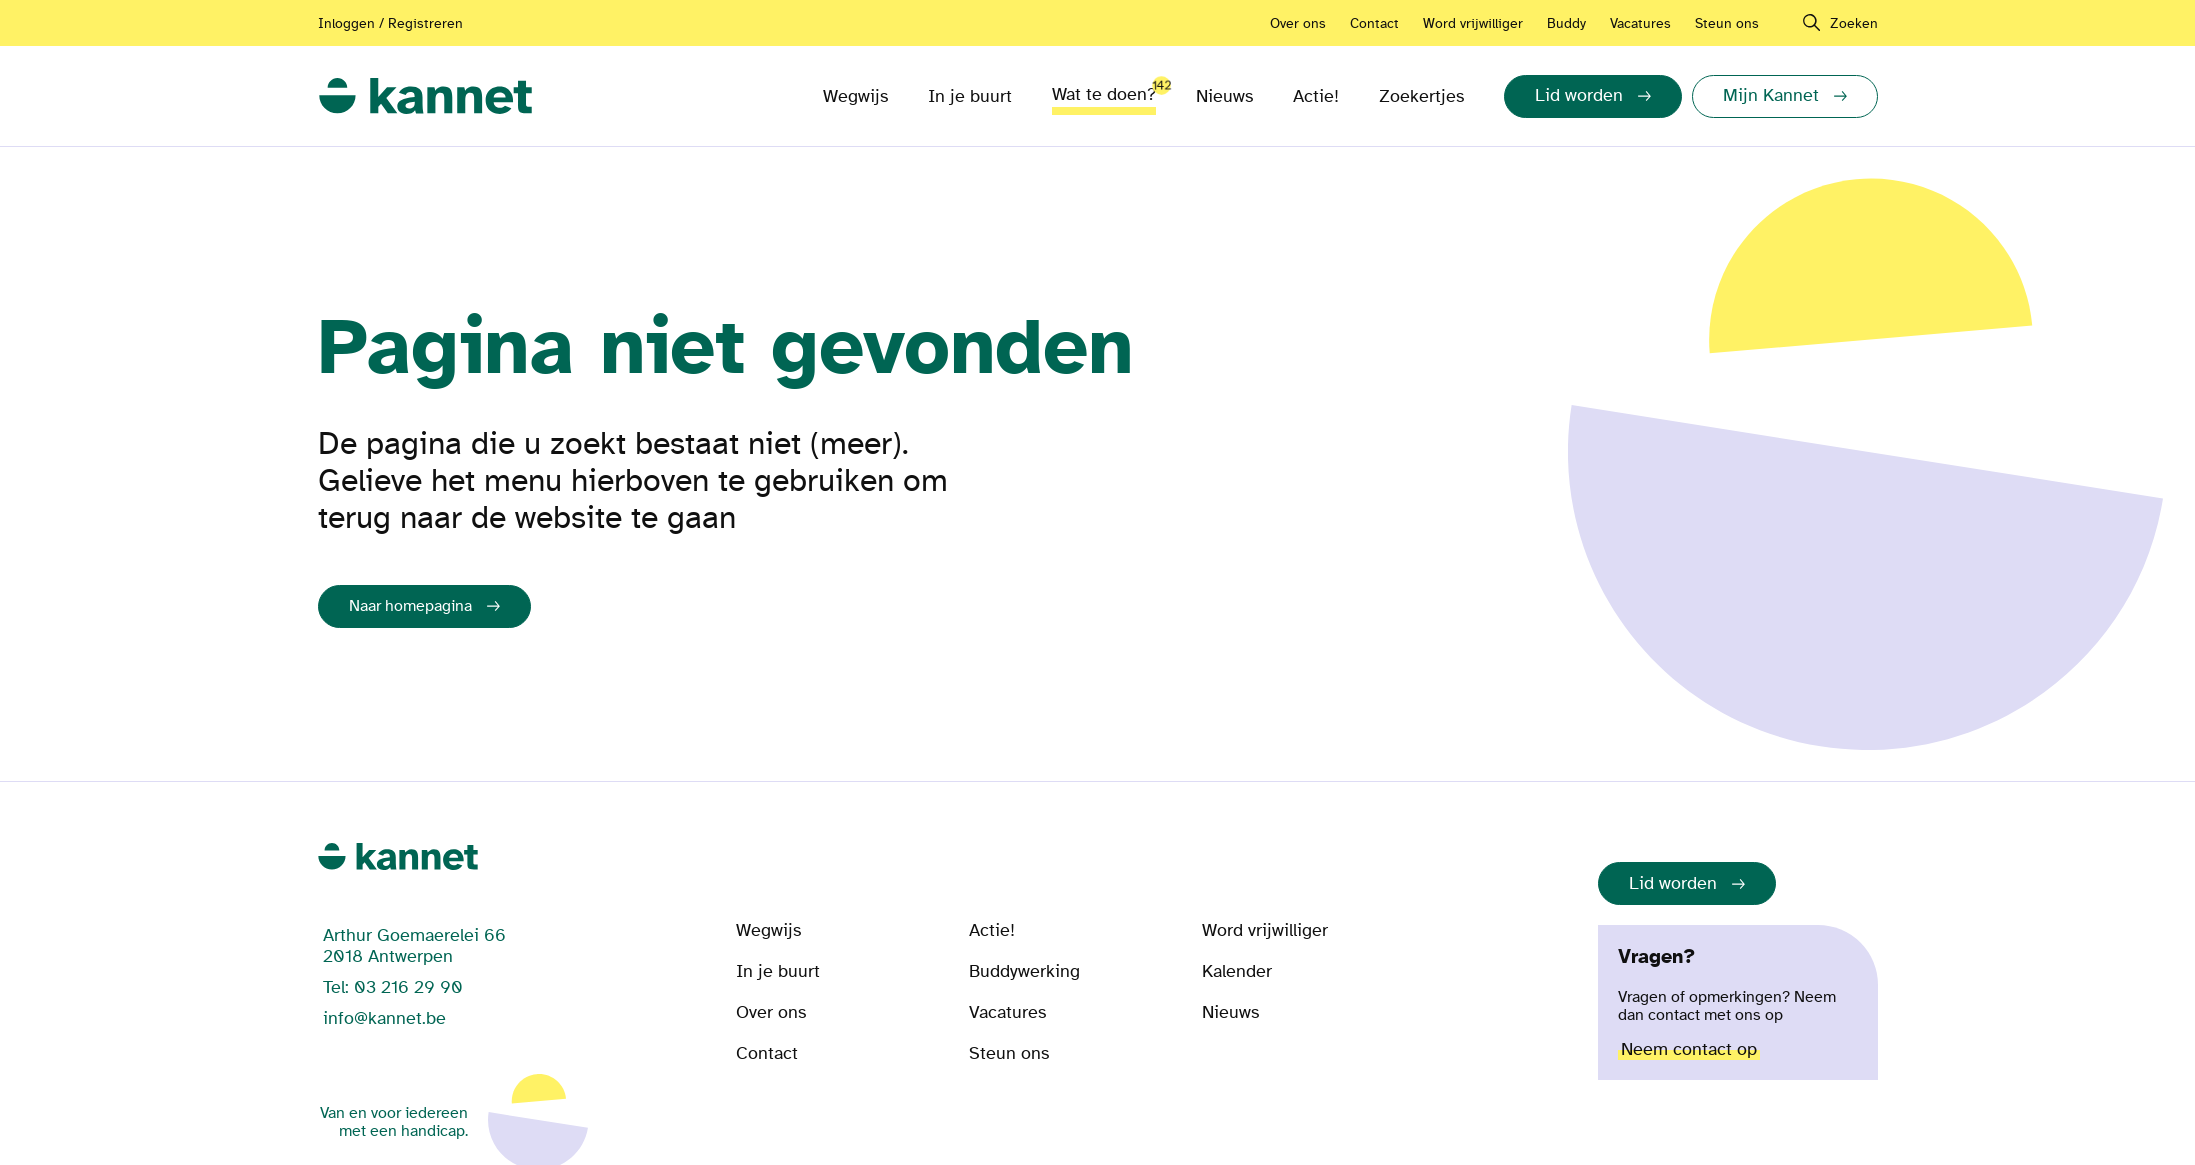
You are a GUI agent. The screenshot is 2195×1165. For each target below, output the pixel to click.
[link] (425, 96)
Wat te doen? (1104, 89)
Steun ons (1727, 23)
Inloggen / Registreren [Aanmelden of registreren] (390, 23)
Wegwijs (855, 96)
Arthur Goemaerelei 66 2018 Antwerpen (414, 946)
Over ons (1298, 23)
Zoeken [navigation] (1854, 23)
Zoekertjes (1421, 96)
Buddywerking (1024, 971)
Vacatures (1640, 23)
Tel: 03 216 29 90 (393, 987)
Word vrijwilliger (1473, 23)
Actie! (1316, 96)
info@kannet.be (384, 1018)
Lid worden (1673, 883)
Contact (1374, 23)
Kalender (1237, 971)
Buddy (1566, 23)
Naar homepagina (410, 606)
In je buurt (970, 96)
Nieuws (1224, 96)
